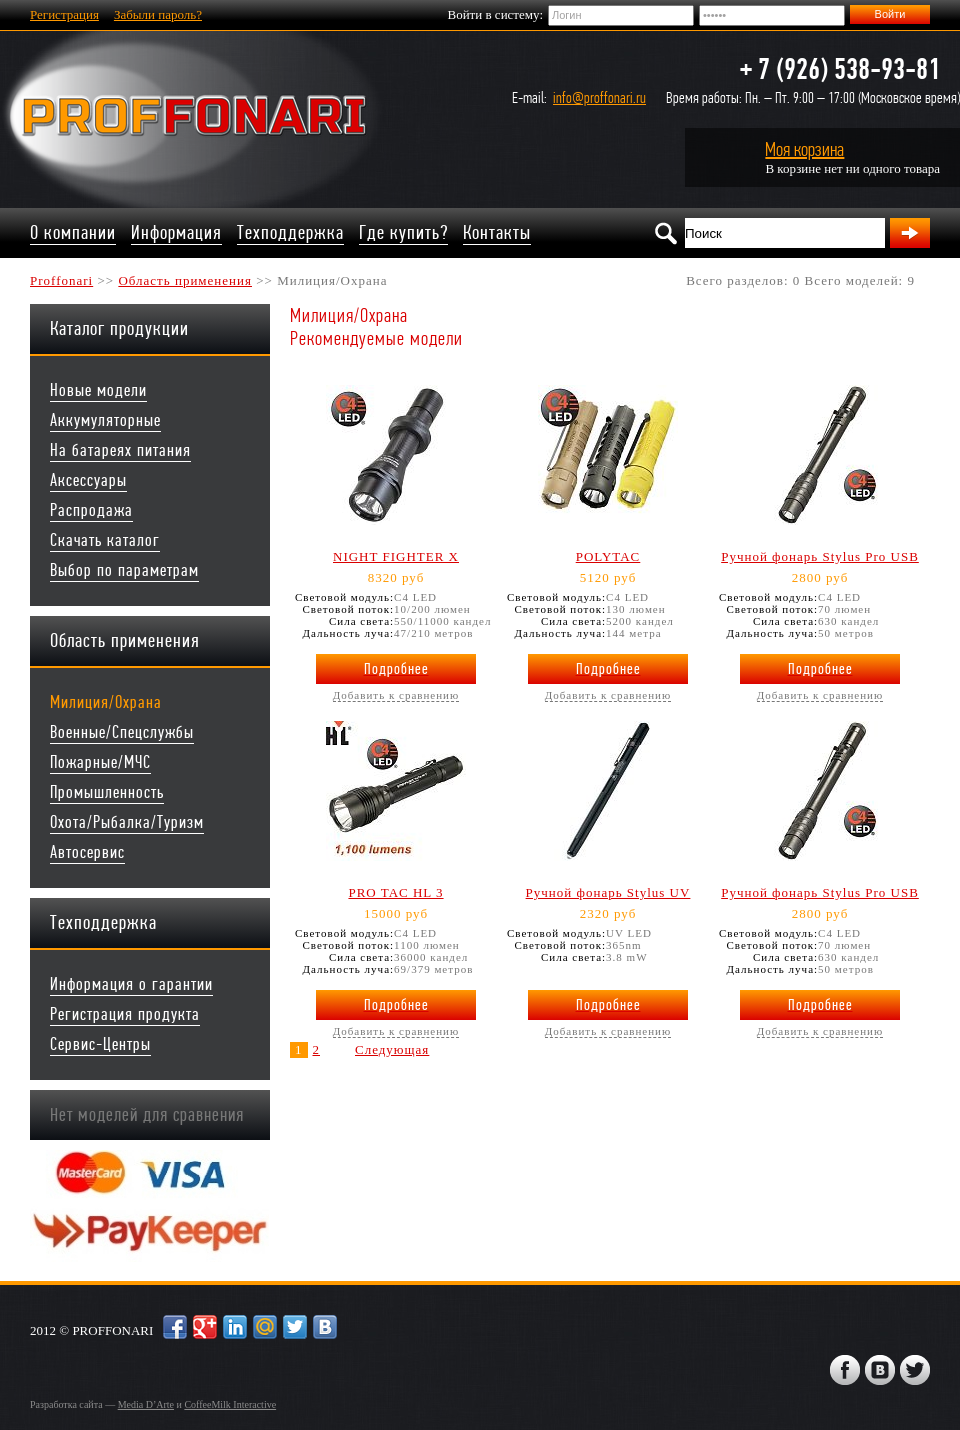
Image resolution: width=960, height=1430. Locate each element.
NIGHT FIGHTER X (396, 556)
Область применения (185, 280)
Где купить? (403, 232)
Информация (176, 232)
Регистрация (64, 14)
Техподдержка (290, 232)
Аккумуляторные (105, 420)
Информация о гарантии (131, 984)
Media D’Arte (146, 1404)
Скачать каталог (105, 540)
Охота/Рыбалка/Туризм (127, 822)
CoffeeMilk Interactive (230, 1404)
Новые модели (98, 390)
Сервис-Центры (100, 1044)
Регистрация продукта (125, 1014)
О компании (73, 232)
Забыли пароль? (158, 14)
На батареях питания (120, 450)
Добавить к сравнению (396, 695)
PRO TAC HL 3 (395, 892)
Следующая (392, 1049)
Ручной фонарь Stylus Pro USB (820, 556)
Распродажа (91, 510)
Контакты (497, 232)
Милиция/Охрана (106, 702)
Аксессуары (88, 480)
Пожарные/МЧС (100, 762)
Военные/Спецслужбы (122, 732)
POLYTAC (608, 556)
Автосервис (87, 852)
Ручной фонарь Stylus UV (608, 892)
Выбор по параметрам (124, 570)
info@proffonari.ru (599, 97)
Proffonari (61, 280)
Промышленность (107, 792)
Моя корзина (804, 149)
